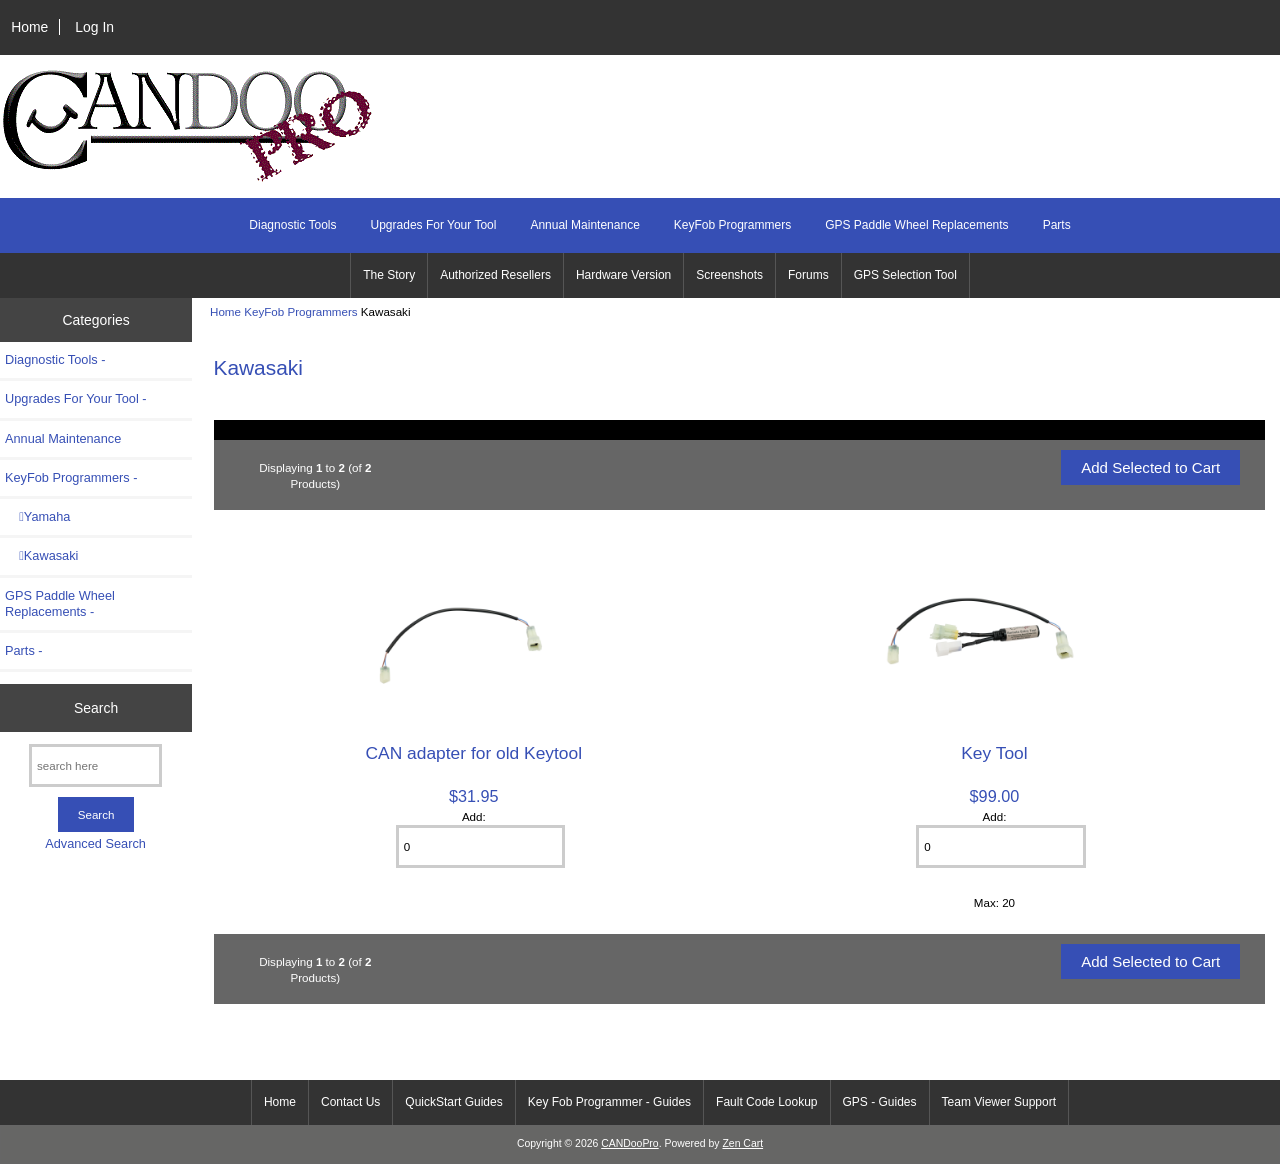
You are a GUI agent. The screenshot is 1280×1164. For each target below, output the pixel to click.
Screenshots (729, 275)
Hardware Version (623, 275)
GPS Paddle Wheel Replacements (916, 225)
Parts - (24, 650)
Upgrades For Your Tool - (76, 398)
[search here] (95, 765)
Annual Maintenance (584, 225)
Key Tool (994, 753)
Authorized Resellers (495, 275)
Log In (94, 27)
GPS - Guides (880, 1102)
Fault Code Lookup (766, 1102)
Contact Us (350, 1102)
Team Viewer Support (999, 1102)
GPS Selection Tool (905, 275)
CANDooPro (629, 1143)
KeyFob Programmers (300, 311)
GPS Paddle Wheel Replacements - (60, 603)
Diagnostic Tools (292, 225)
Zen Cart (742, 1143)
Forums (808, 275)
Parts (1057, 225)
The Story (389, 275)
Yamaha (37, 516)
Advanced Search (95, 843)
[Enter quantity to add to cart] (480, 846)
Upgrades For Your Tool (434, 225)
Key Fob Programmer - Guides (609, 1102)
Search (96, 708)
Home (29, 27)
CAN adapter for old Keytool (474, 753)
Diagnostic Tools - (55, 359)
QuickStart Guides (453, 1102)
